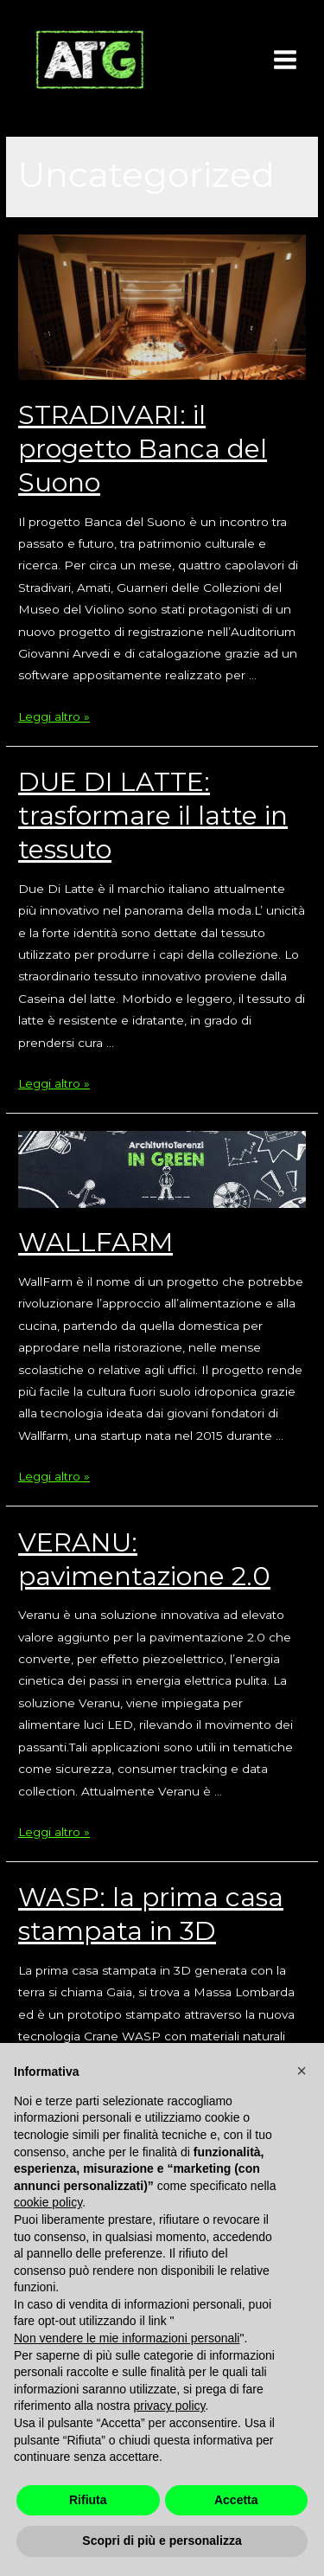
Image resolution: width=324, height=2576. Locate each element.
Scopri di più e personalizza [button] (161, 2540)
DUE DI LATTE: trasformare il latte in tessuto (153, 815)
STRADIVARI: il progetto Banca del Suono (142, 448)
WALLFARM (95, 1242)
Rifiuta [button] (88, 2500)
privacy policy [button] (170, 2405)
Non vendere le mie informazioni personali (126, 2338)
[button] (301, 2071)
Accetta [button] (236, 2500)
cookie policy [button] (48, 2202)
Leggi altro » (54, 716)
